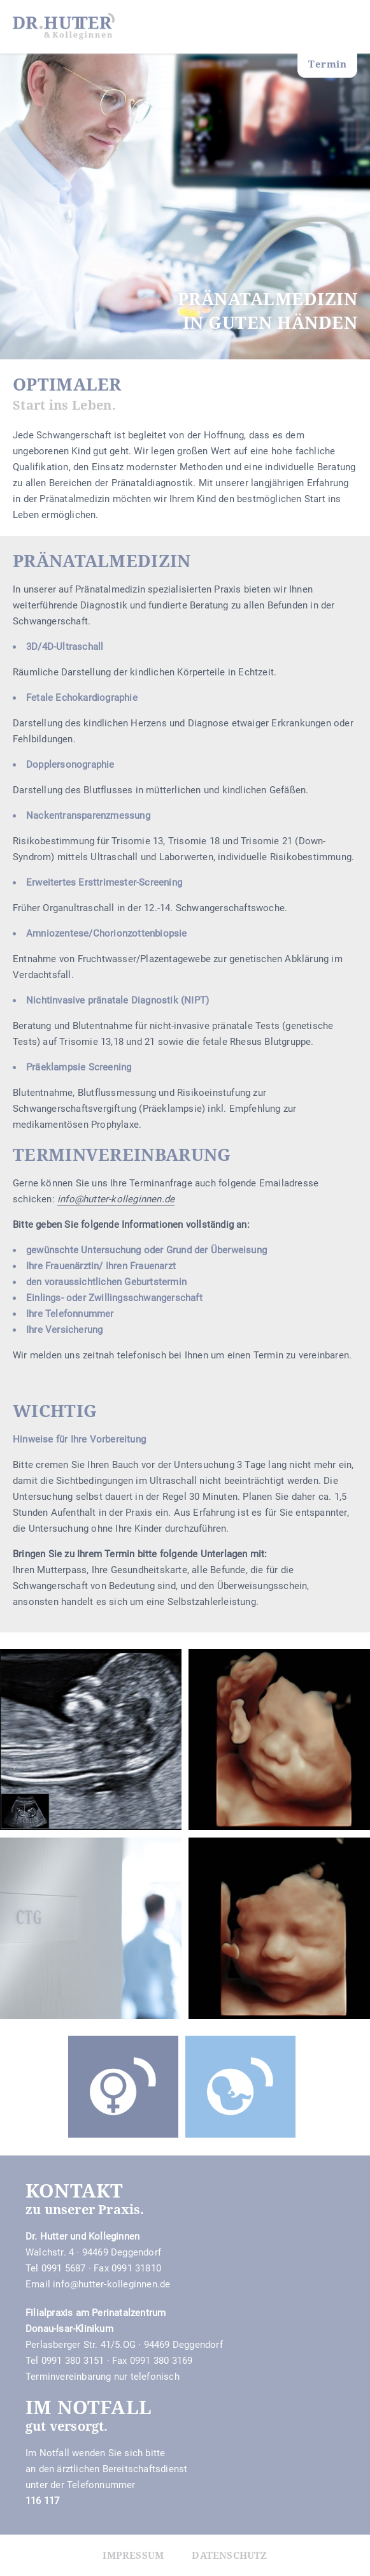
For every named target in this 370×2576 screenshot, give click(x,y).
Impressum (133, 2555)
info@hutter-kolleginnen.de (111, 2284)
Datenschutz (229, 2555)
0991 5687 (63, 2268)
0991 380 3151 (72, 2360)
